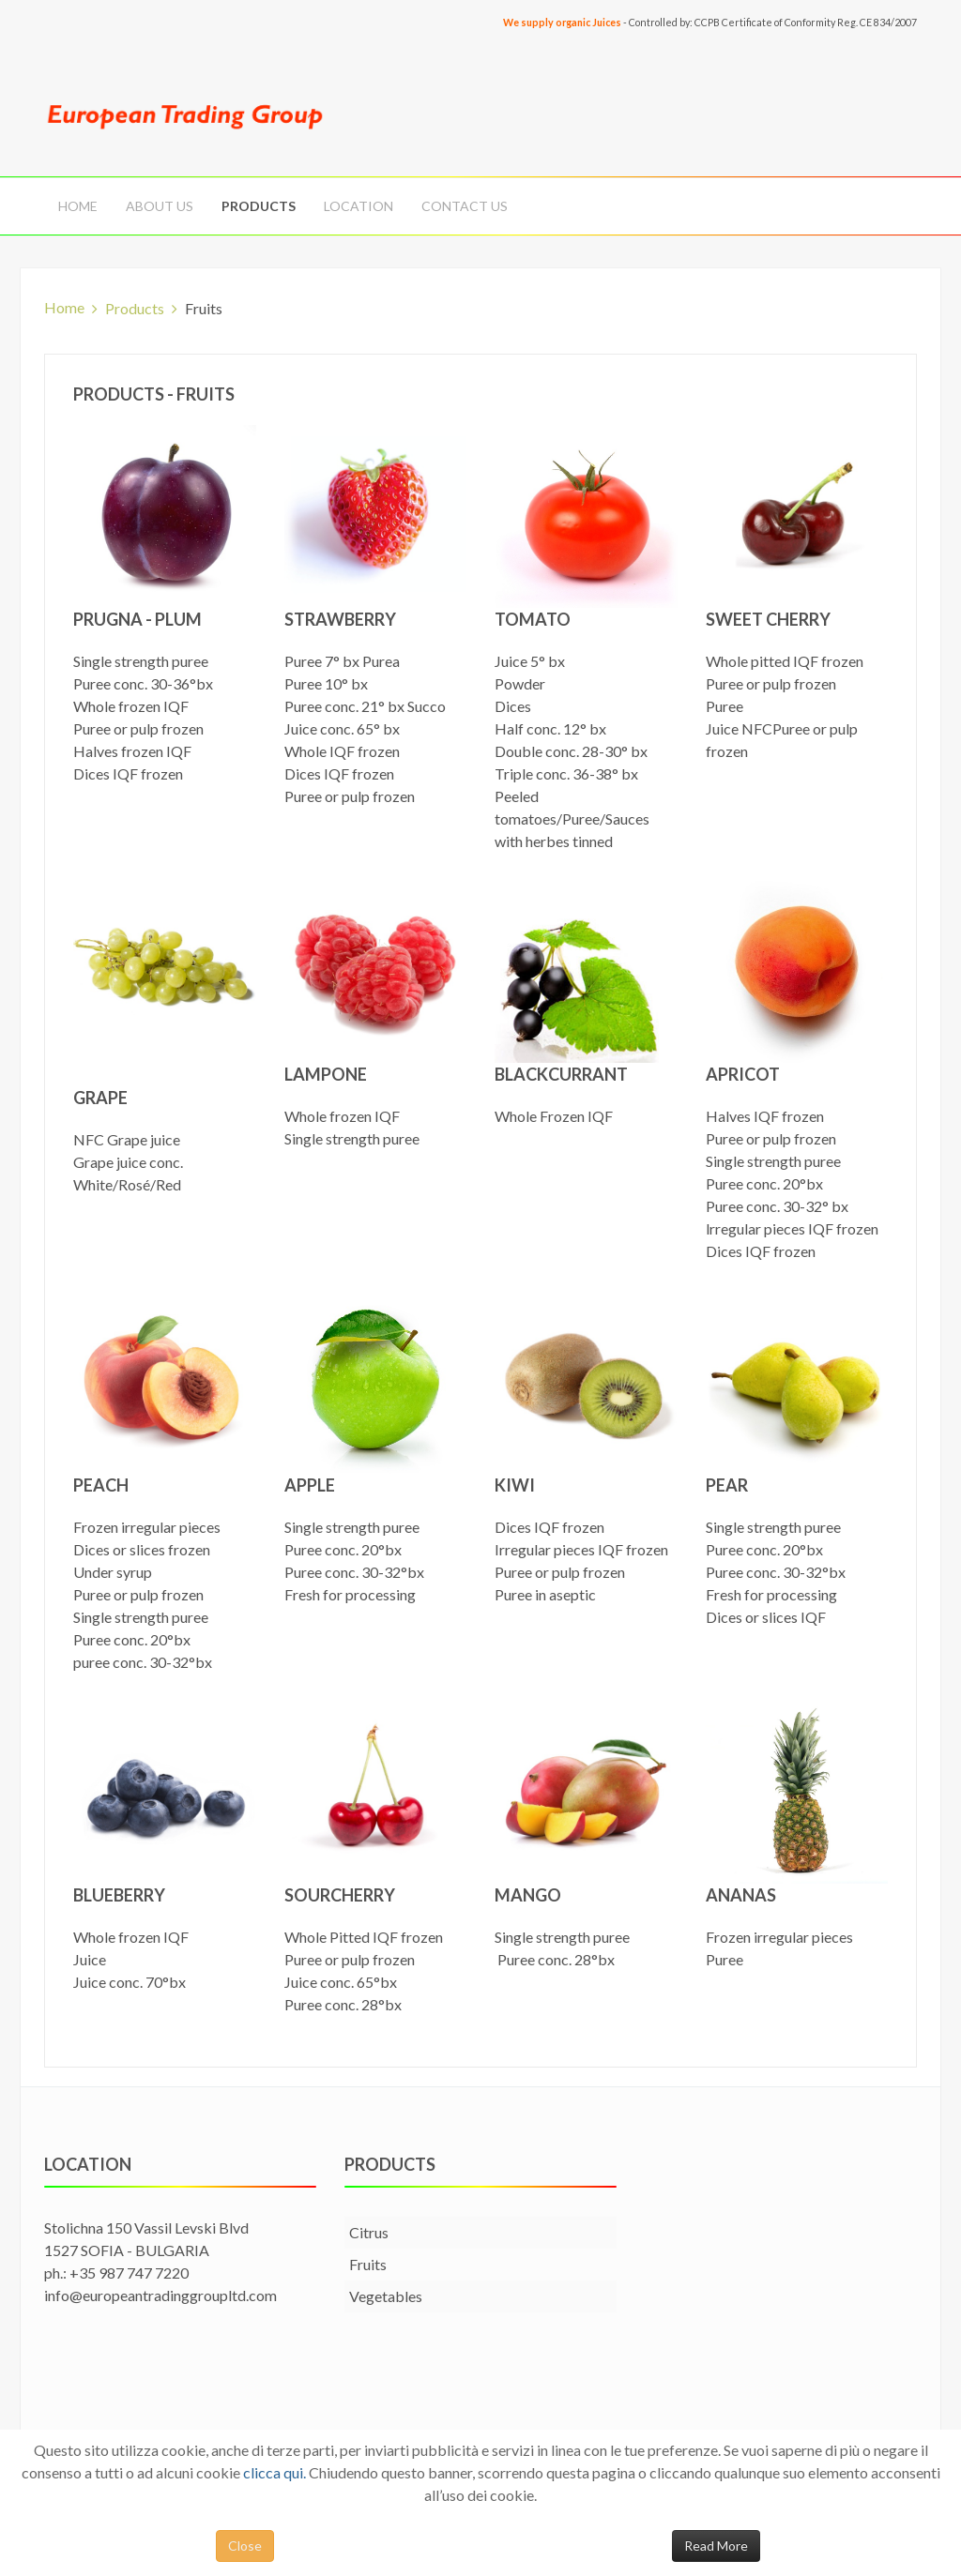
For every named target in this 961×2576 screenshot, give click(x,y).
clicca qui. (274, 2472)
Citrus (369, 2232)
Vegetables (385, 2296)
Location (358, 206)
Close (245, 2545)
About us (159, 206)
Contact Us (464, 206)
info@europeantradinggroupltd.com (160, 2295)
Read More (716, 2545)
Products (258, 206)
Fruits (368, 2264)
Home (78, 206)
